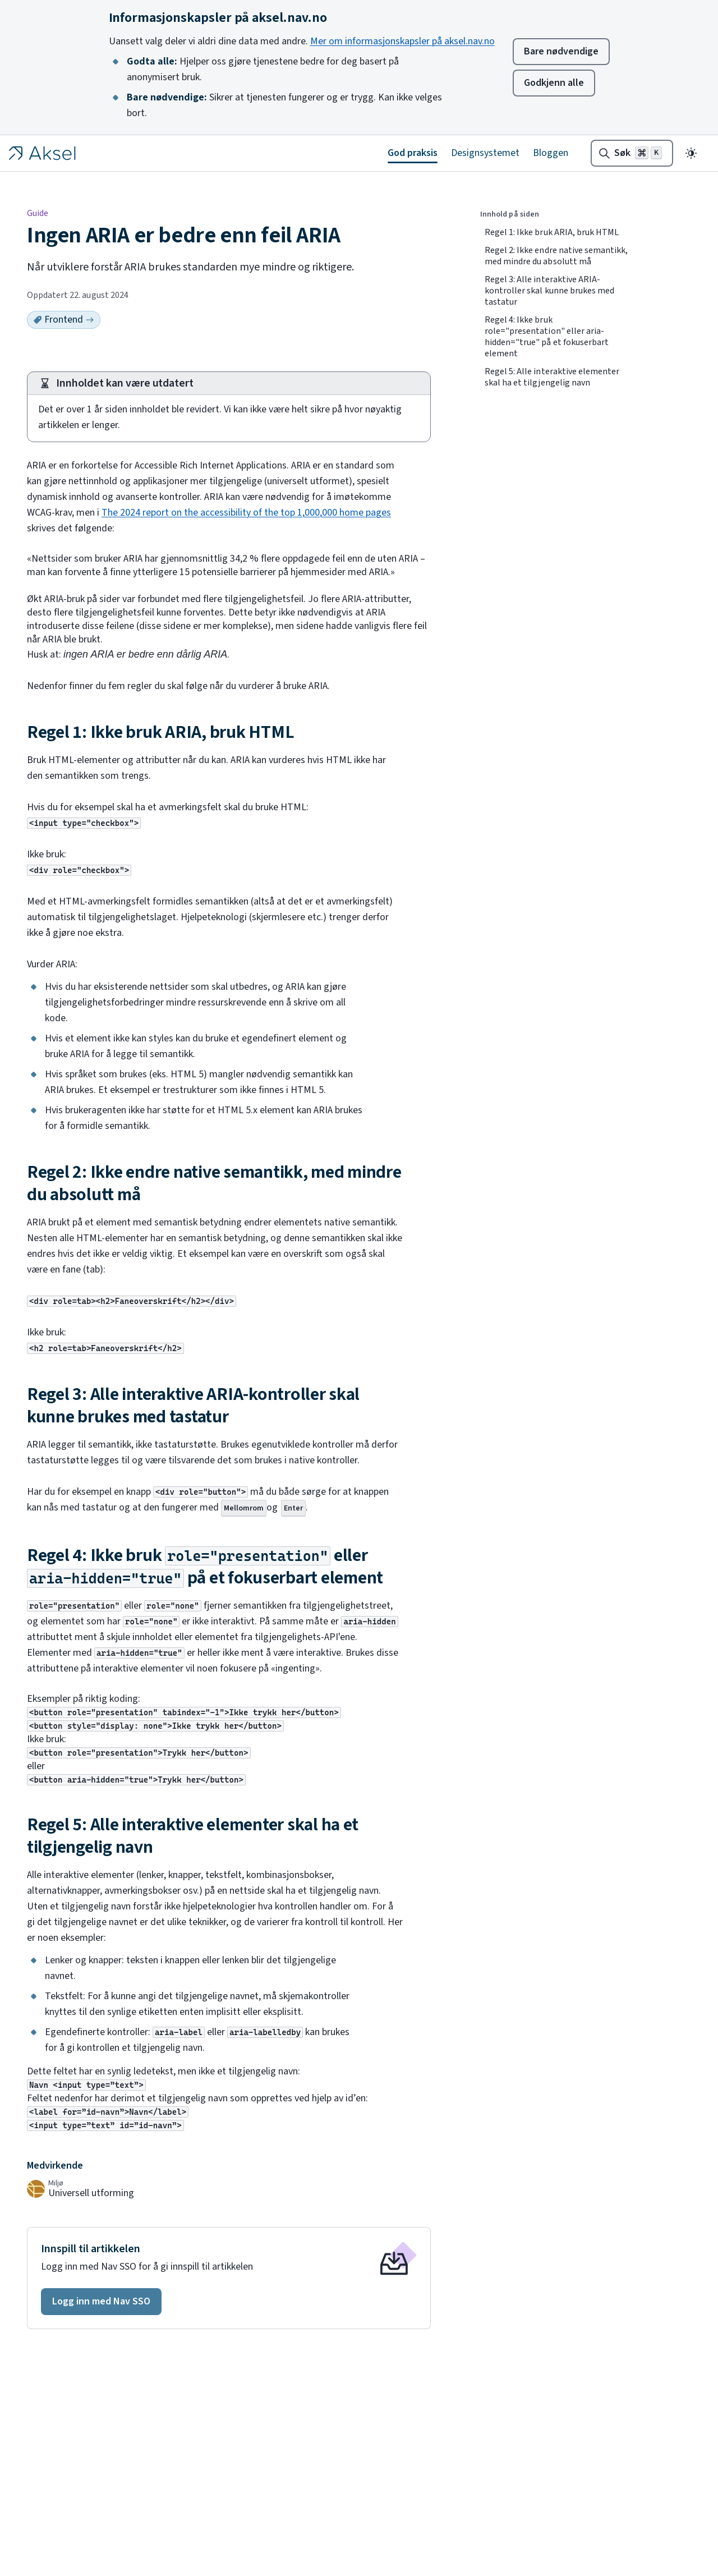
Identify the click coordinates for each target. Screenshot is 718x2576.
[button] (101, 2301)
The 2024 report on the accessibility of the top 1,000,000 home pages (246, 513)
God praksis (413, 153)
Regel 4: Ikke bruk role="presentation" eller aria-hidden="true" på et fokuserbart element (547, 337)
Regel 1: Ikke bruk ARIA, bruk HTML (552, 232)
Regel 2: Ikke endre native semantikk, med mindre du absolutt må (556, 256)
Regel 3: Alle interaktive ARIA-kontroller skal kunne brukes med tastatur (549, 290)
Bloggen (550, 153)
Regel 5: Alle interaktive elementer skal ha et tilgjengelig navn (552, 377)
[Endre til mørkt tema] (691, 153)
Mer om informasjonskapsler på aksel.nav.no (402, 41)
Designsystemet (485, 153)
